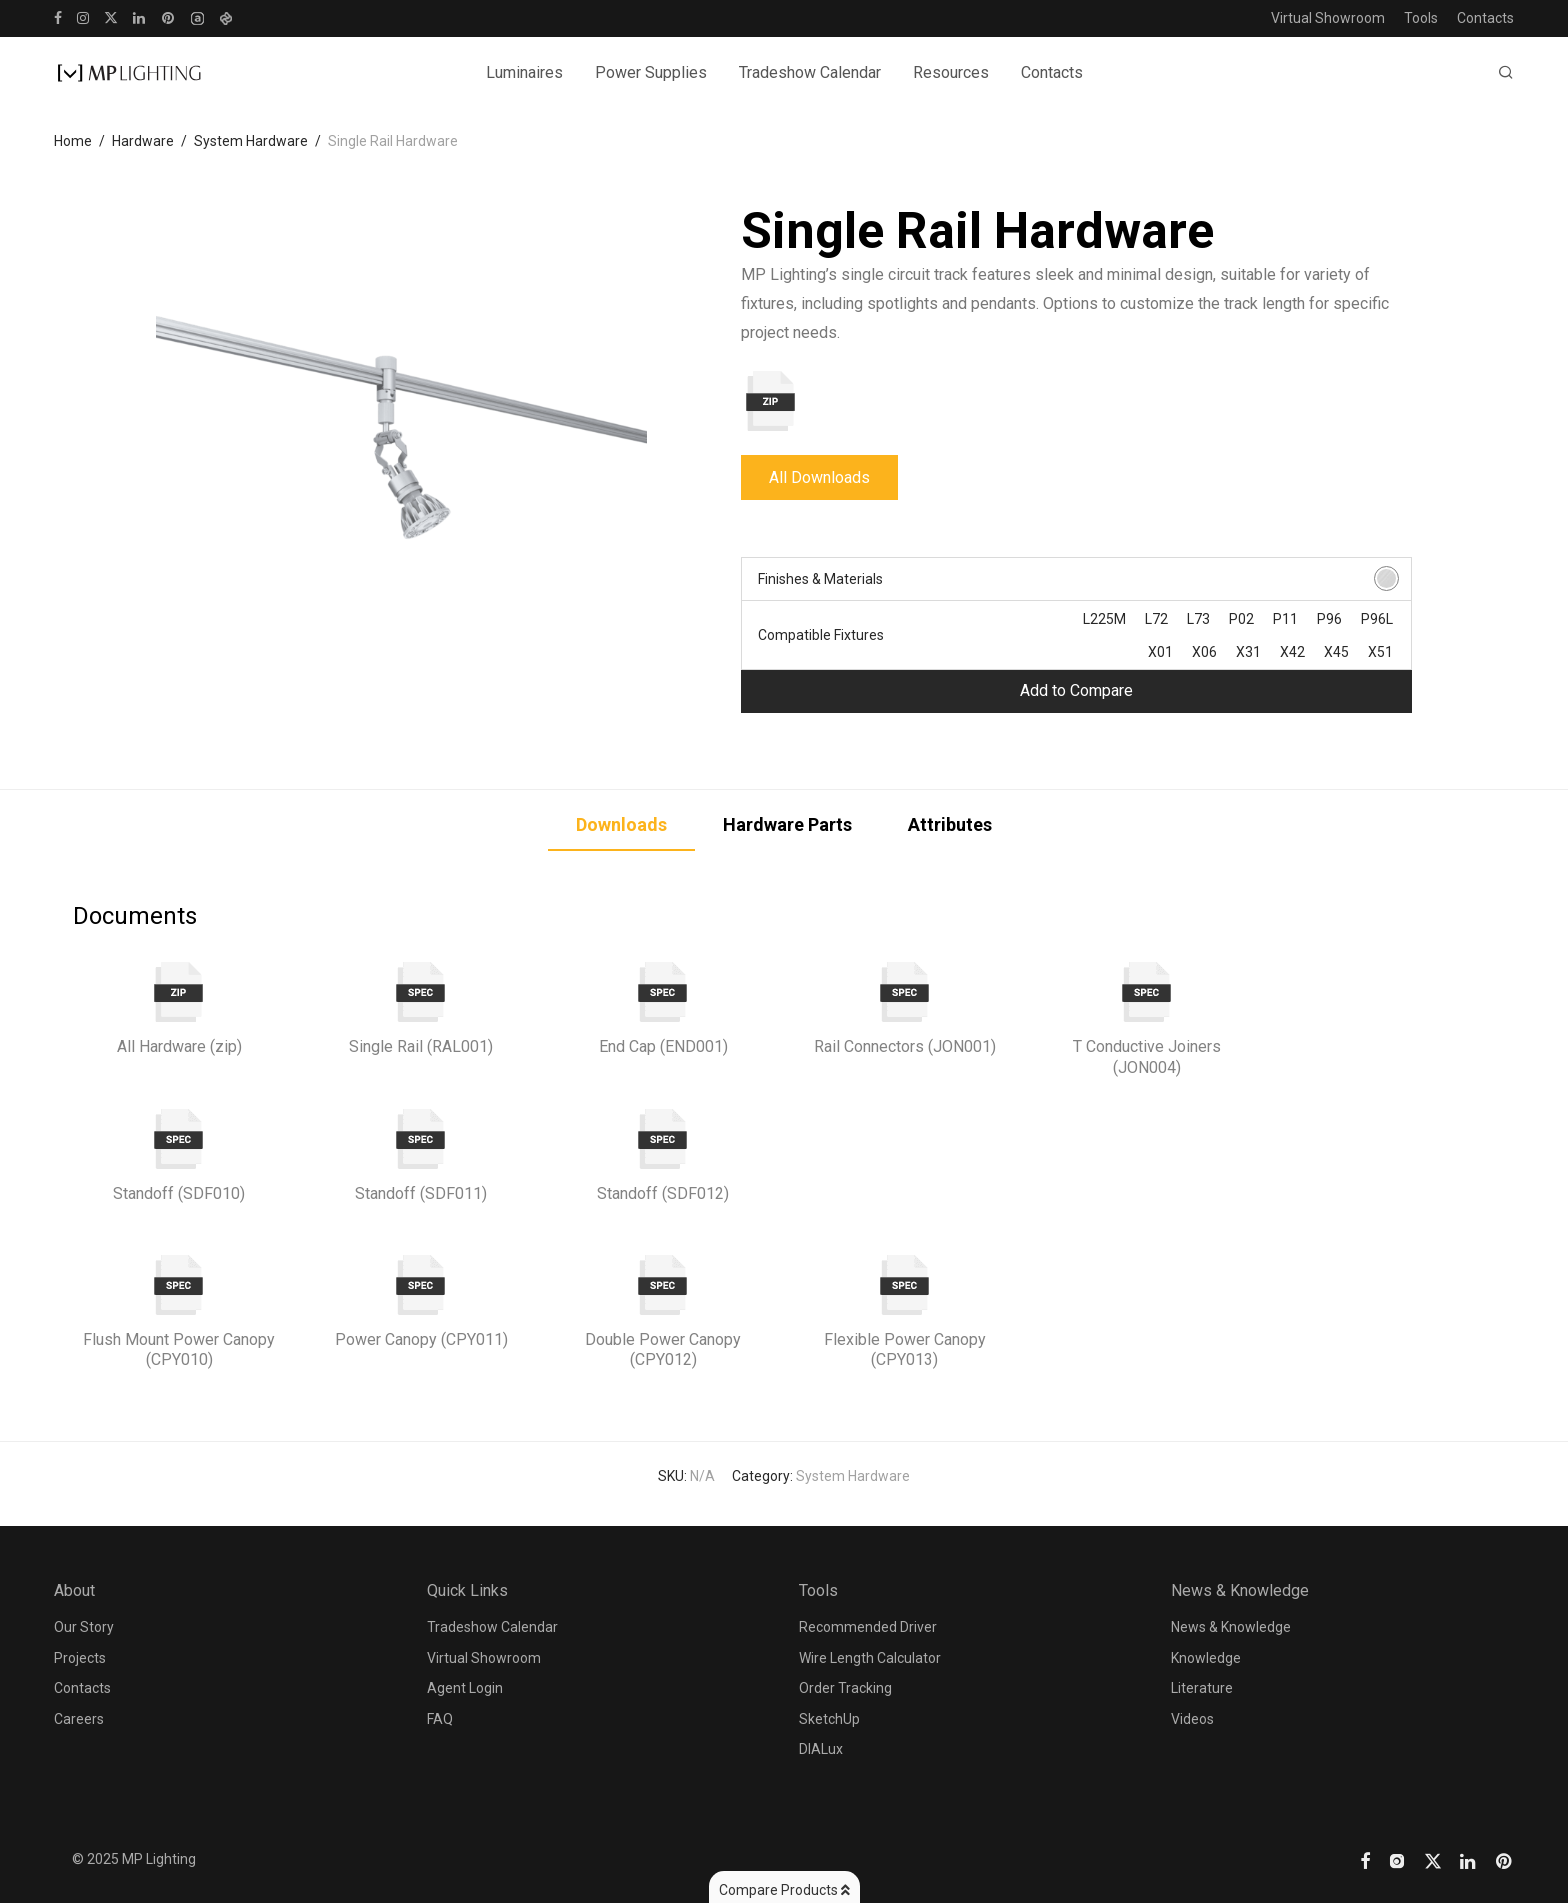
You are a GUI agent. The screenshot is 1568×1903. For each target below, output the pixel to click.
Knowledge (1206, 1658)
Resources (951, 72)
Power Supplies (651, 72)
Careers (79, 1719)
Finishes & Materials (820, 579)
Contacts (1485, 18)
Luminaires (524, 72)
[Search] (1506, 73)
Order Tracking (845, 1688)
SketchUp (829, 1719)
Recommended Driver (868, 1627)
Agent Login (465, 1688)
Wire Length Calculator (870, 1658)
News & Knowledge (1231, 1627)
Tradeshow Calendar (810, 72)
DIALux (821, 1749)
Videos (1192, 1719)
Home (73, 141)
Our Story (84, 1627)
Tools (1421, 18)
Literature (1202, 1688)
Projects (80, 1658)
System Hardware (251, 141)
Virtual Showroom (1328, 18)
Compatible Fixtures (821, 635)
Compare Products (784, 1890)
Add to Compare (1076, 690)
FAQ (440, 1719)
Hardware (143, 141)
